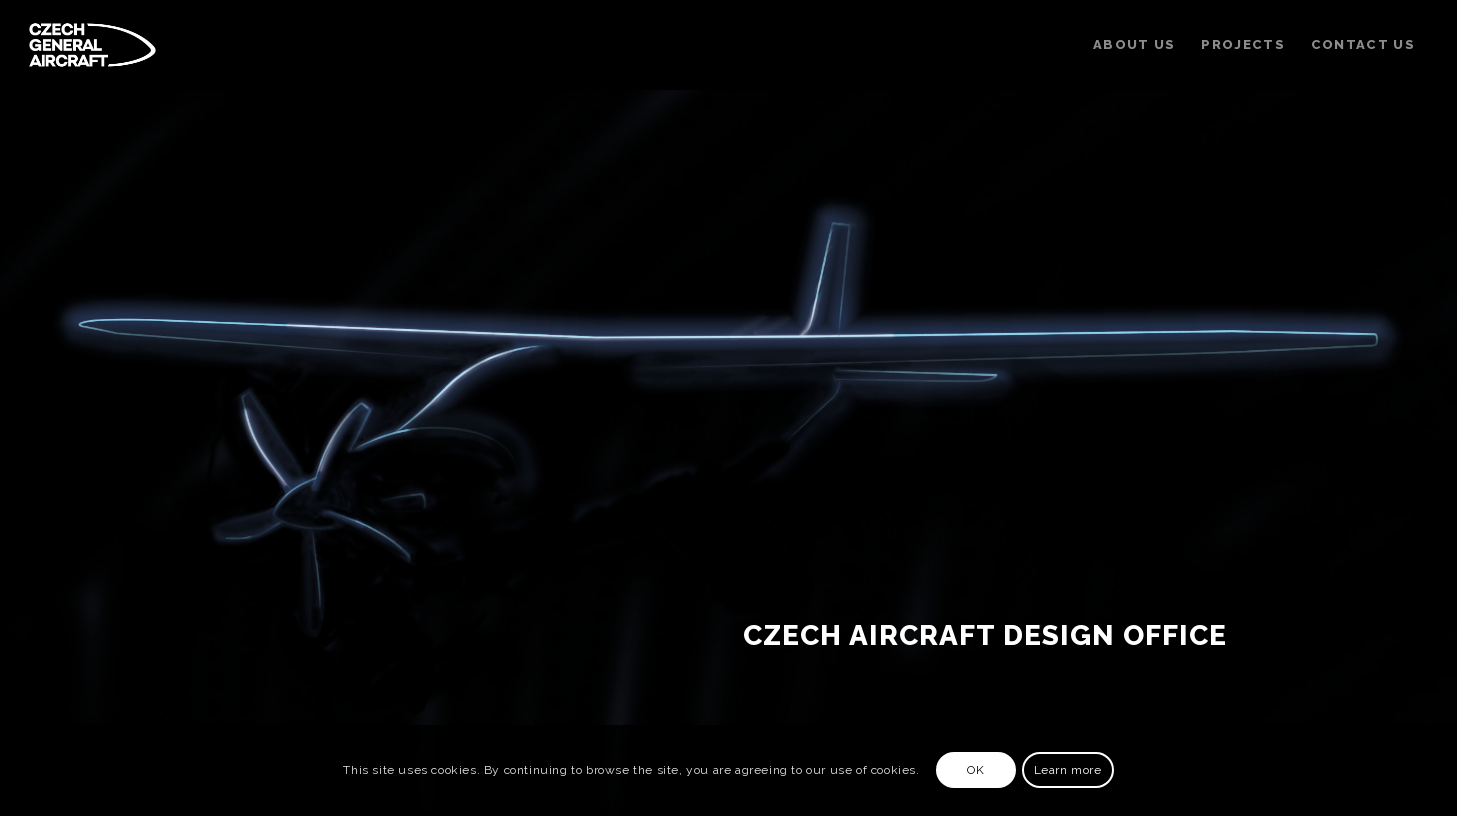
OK (975, 770)
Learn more (1068, 770)
